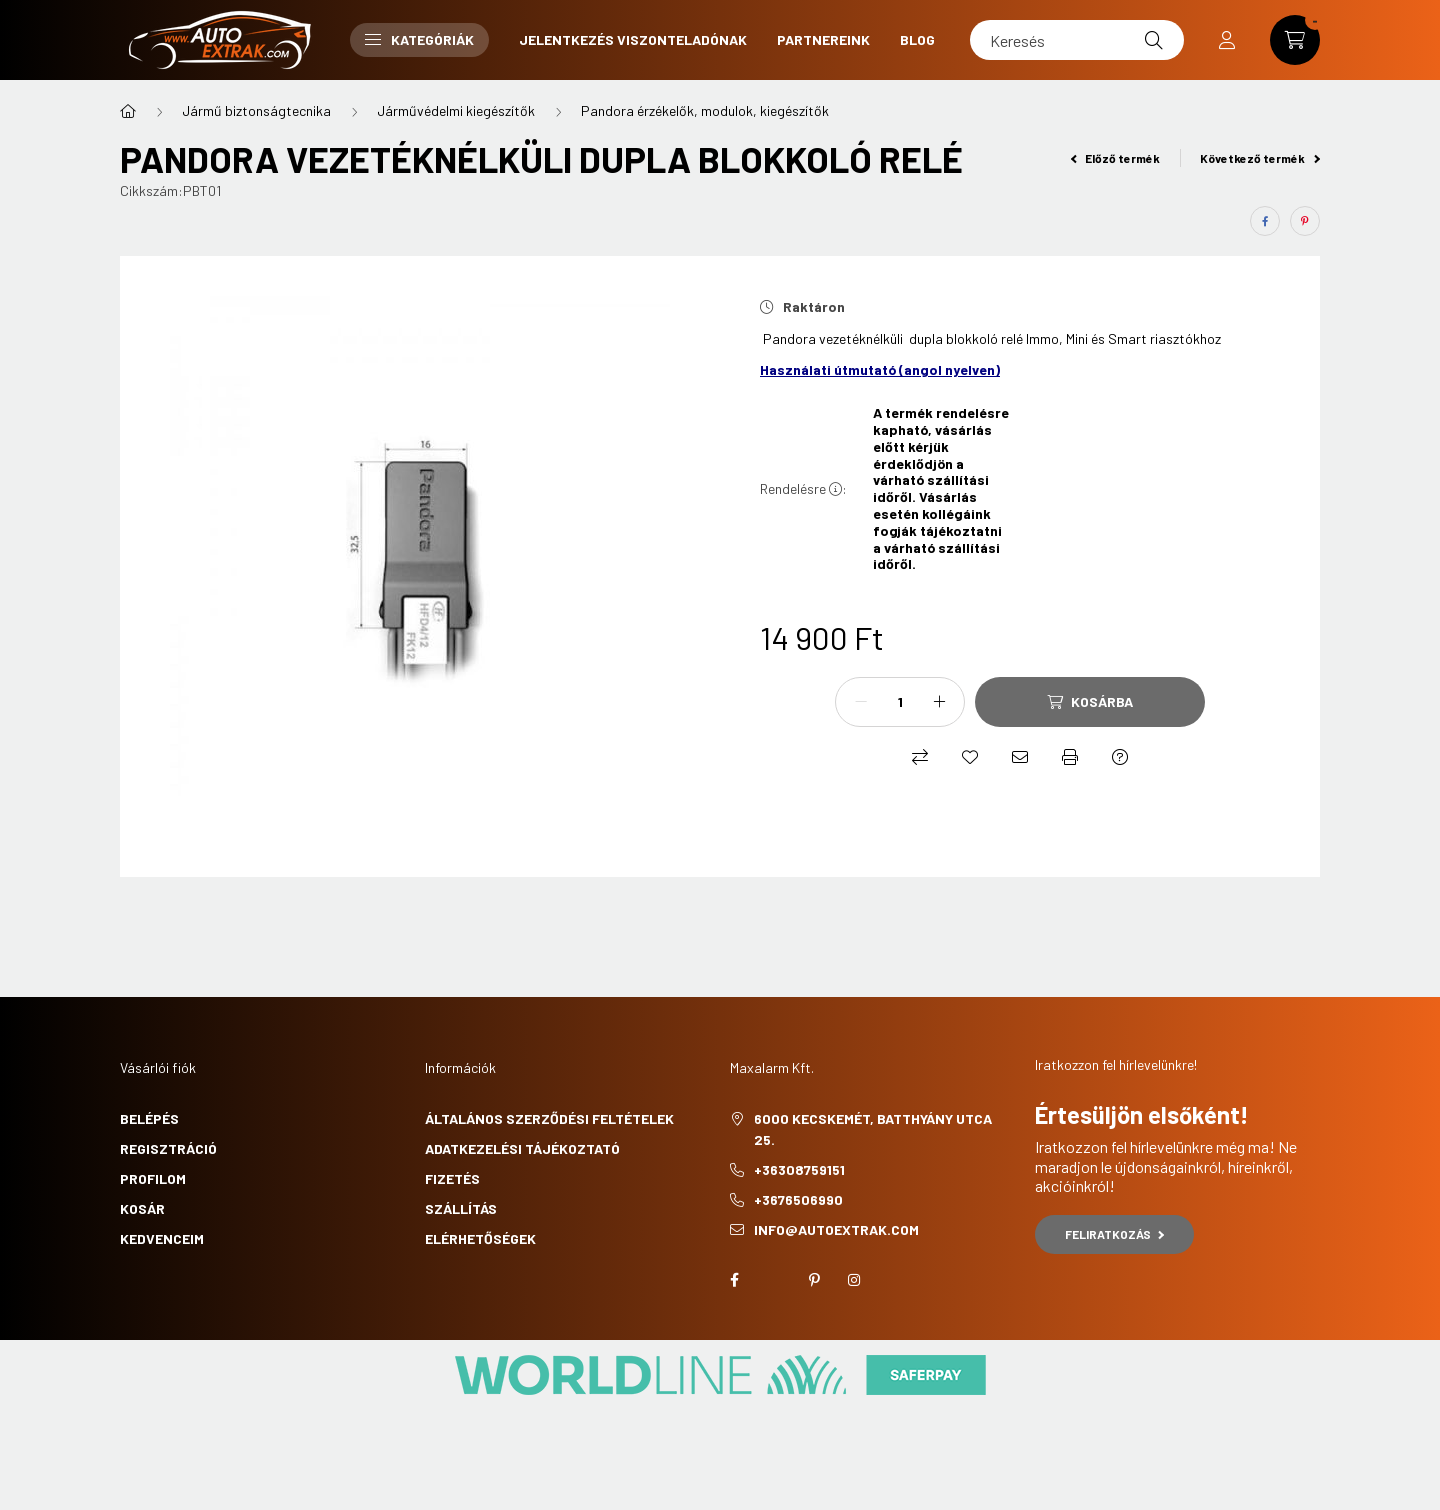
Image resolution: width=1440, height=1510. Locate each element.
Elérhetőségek (480, 1238)
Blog (917, 39)
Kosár (142, 1208)
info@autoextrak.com (836, 1229)
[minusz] (861, 702)
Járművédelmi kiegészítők (456, 110)
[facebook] (1265, 221)
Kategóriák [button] (419, 39)
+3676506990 (798, 1199)
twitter (774, 1280)
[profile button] (1227, 40)
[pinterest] (1305, 221)
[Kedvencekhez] (970, 757)
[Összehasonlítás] (920, 757)
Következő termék (1260, 158)
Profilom (153, 1178)
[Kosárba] (1090, 702)
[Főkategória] (128, 111)
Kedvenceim (162, 1238)
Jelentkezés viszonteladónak (633, 39)
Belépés (149, 1118)
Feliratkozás (1114, 1234)
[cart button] (1295, 40)
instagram (854, 1280)
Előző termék (1116, 158)
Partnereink (823, 39)
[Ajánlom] (1020, 757)
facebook (734, 1280)
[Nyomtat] (1070, 757)
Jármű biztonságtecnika (256, 110)
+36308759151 (799, 1169)
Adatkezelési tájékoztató (522, 1148)
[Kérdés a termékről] (1120, 757)
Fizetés (452, 1178)
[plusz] (939, 702)
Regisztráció (168, 1148)
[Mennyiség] (900, 702)
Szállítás (461, 1208)
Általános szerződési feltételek (549, 1118)
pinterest (814, 1280)
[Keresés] (1077, 40)
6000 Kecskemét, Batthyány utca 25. (873, 1129)
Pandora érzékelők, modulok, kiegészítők (705, 110)
